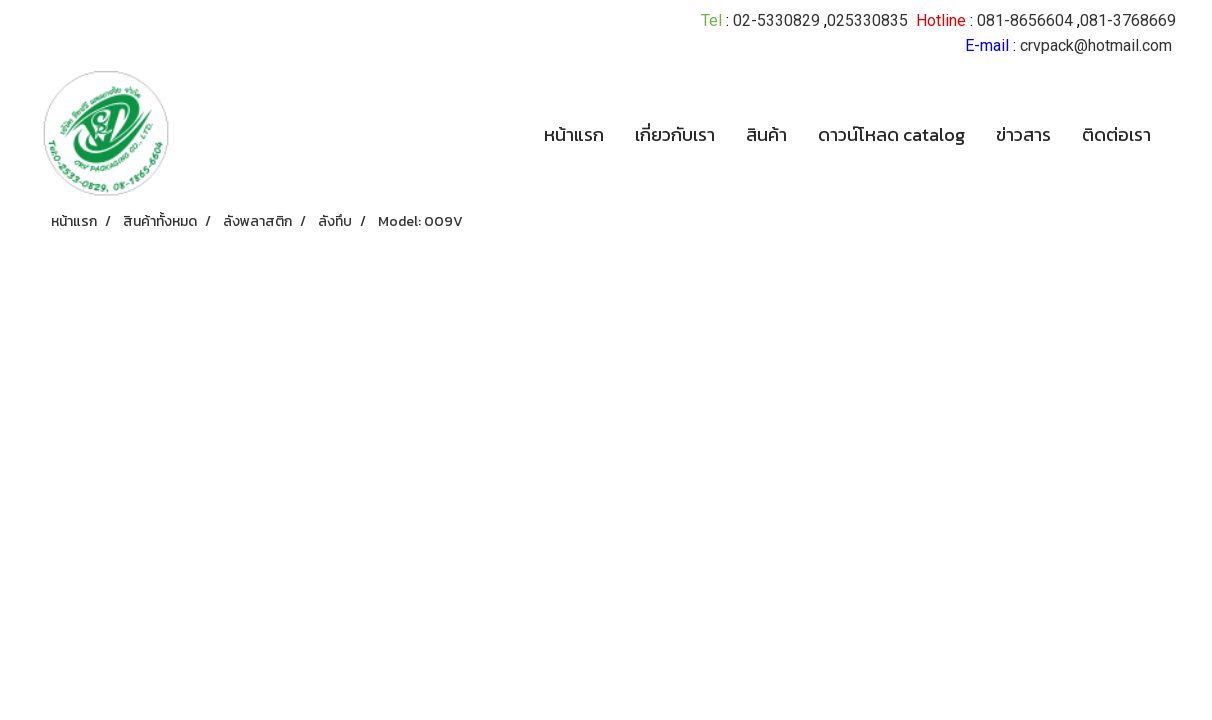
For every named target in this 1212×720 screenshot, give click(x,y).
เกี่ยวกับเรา (675, 134)
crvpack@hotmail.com (1096, 45)
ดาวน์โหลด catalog (891, 134)
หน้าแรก (574, 134)
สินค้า (766, 134)
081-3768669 (1128, 20)
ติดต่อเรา (1116, 134)
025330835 (867, 20)
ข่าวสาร (1023, 134)
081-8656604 (1025, 20)
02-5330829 (776, 20)
